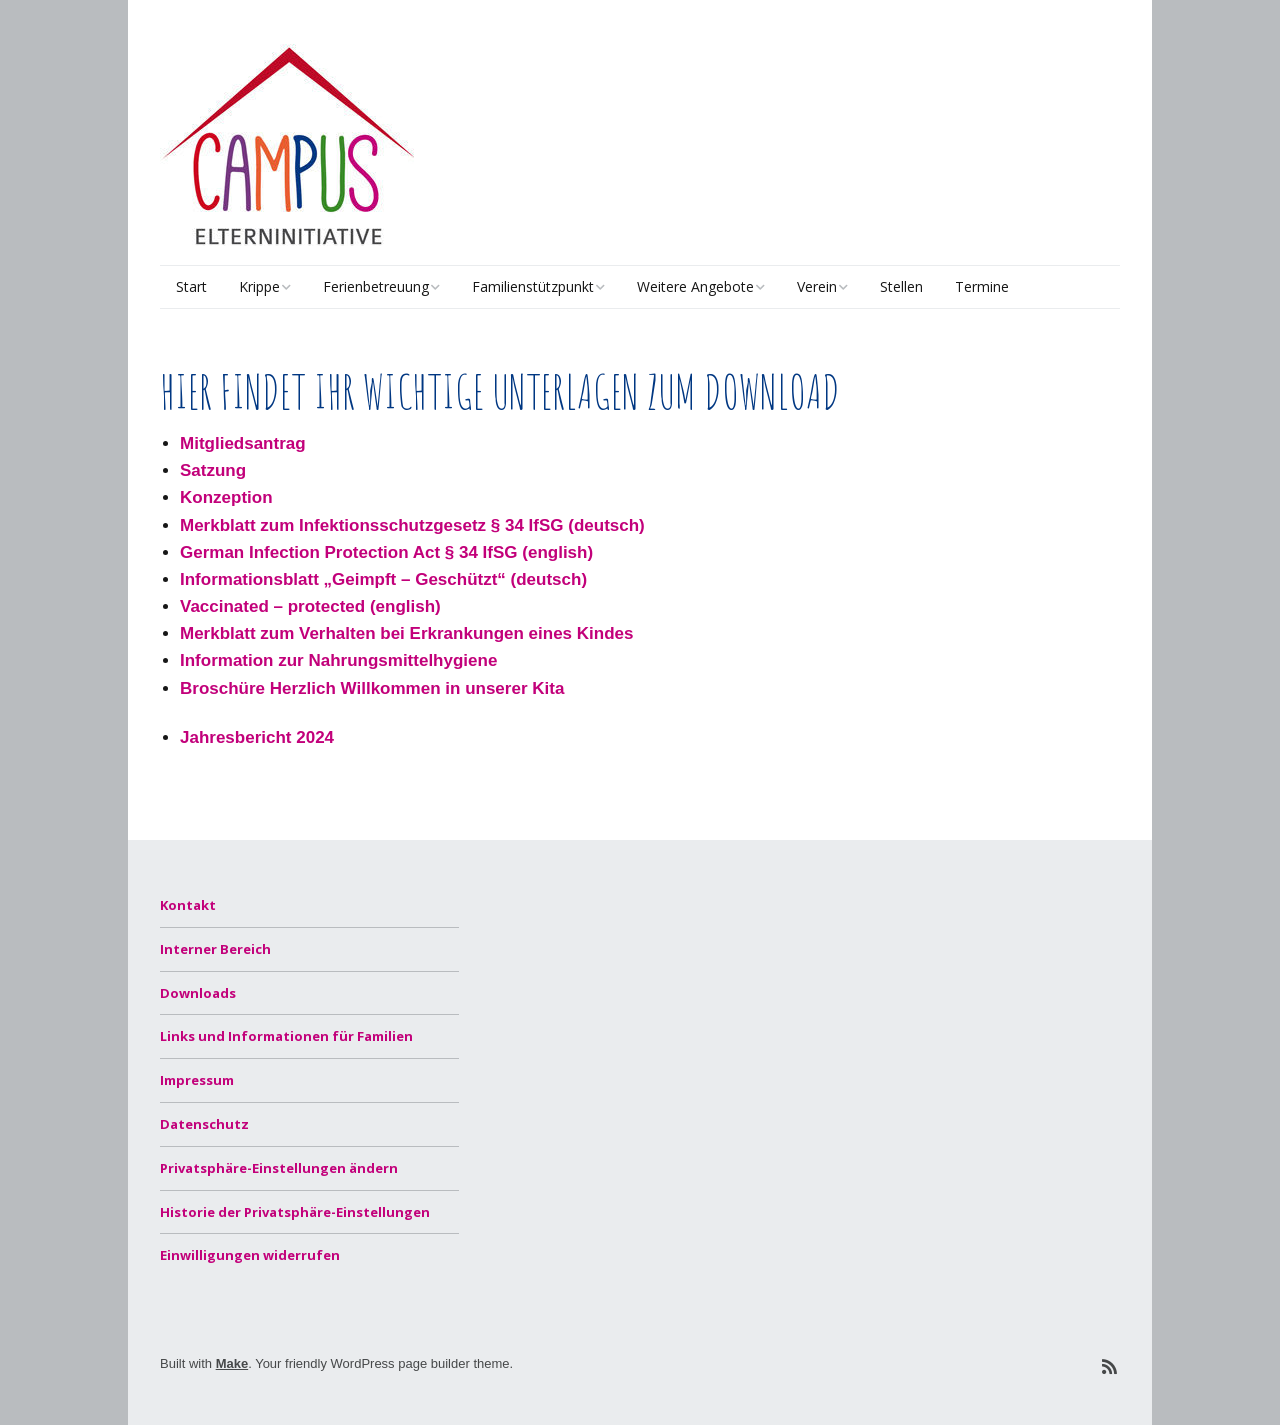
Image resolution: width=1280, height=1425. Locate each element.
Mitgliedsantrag (243, 443)
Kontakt (188, 905)
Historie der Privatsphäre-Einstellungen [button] (295, 1212)
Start (191, 286)
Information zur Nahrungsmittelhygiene (338, 660)
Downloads (198, 993)
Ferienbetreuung (376, 286)
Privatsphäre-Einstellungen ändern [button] (279, 1168)
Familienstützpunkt (533, 286)
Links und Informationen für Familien (286, 1036)
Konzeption (226, 497)
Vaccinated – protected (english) (310, 606)
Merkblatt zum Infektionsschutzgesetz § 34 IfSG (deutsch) (412, 525)
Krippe (259, 286)
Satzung (213, 470)
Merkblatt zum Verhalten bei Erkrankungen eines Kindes (406, 633)
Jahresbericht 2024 (257, 737)
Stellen (901, 286)
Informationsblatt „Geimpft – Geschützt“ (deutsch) (383, 579)
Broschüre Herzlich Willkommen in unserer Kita (372, 688)
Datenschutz (204, 1124)
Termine (982, 286)
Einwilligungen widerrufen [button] (250, 1255)
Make (232, 1363)
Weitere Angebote (695, 286)
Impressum (197, 1080)
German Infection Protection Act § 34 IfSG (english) (386, 552)
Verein (817, 286)
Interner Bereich (215, 949)
